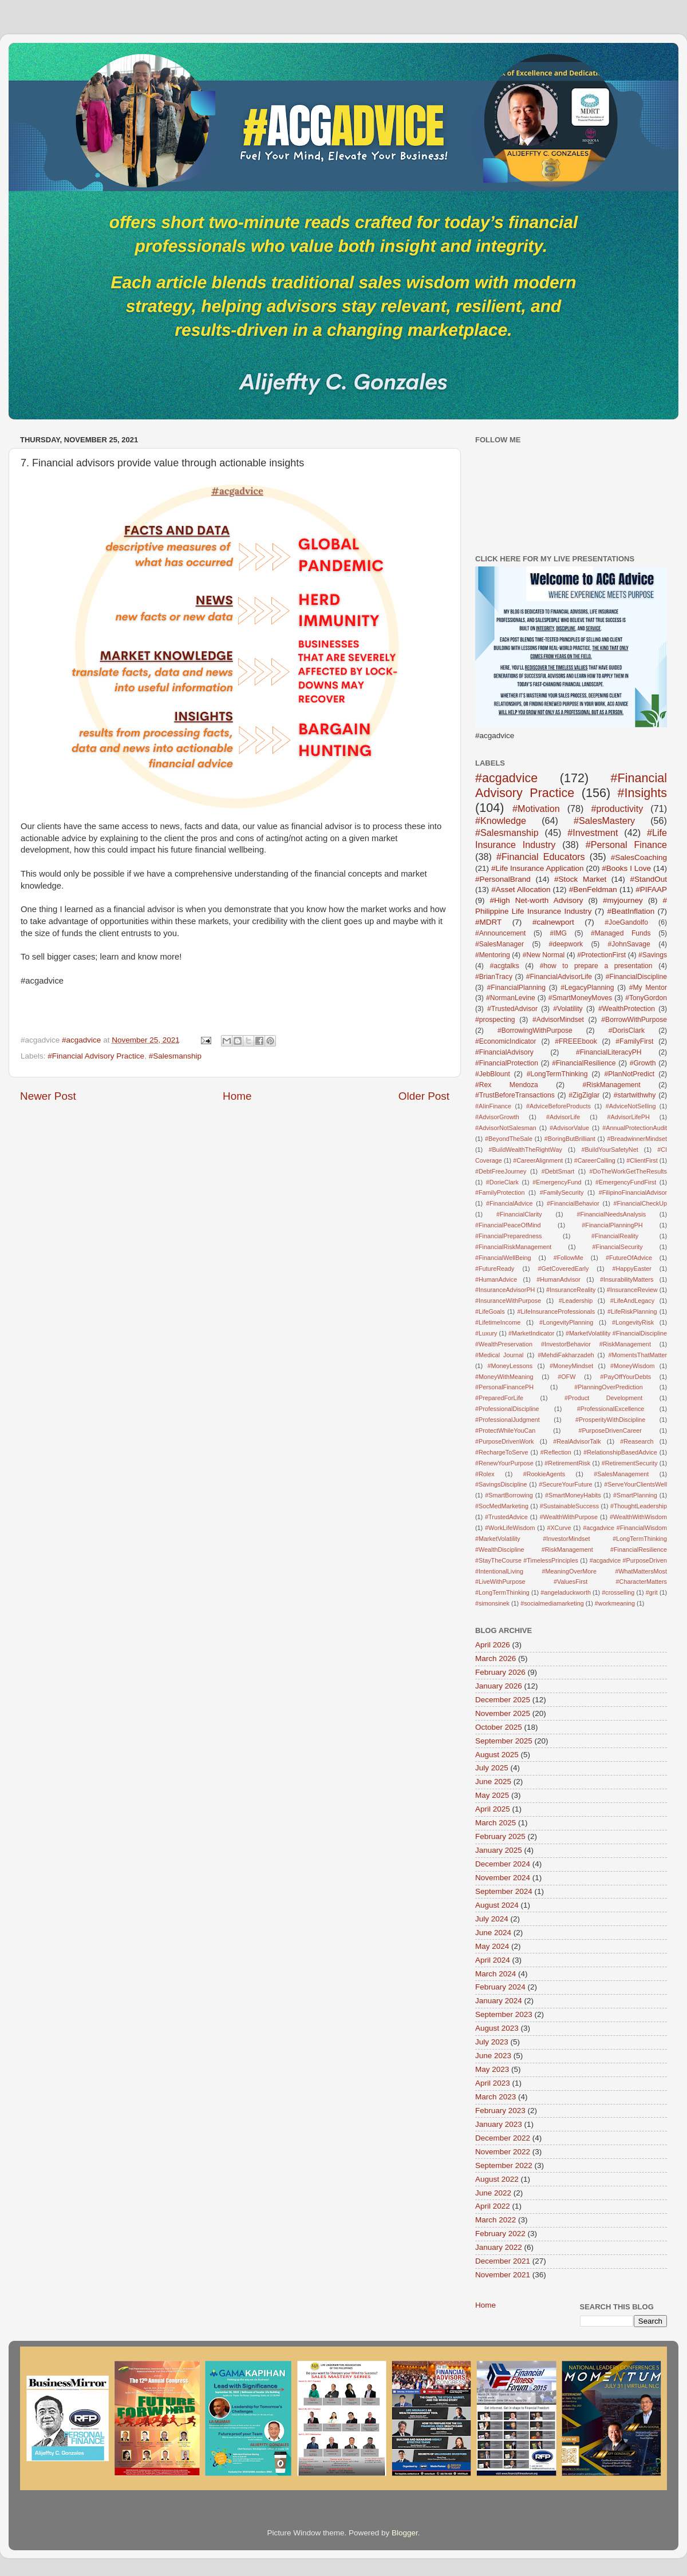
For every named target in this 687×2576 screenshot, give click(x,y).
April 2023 (492, 2083)
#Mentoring (492, 955)
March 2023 (495, 2096)
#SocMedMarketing (501, 1506)
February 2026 (500, 1672)
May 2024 (492, 1946)
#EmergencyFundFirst (625, 1182)
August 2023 (497, 2028)
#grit (652, 1592)
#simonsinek (492, 1603)
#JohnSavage (629, 944)
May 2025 (492, 1795)
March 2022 (495, 2220)
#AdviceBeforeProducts (558, 1106)
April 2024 (492, 1960)
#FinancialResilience (583, 1063)
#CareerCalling (594, 1160)
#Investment (592, 832)
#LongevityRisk (633, 1322)
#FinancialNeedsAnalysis (611, 1214)
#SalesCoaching (639, 857)
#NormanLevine (510, 998)
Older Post (423, 1096)
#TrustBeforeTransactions (515, 1095)
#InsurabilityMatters (627, 1279)
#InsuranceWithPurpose (508, 1300)
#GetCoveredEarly (563, 1268)
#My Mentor (648, 988)
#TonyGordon (646, 998)
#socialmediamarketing (551, 1603)
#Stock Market (580, 879)
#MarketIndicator (531, 1333)
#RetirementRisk (567, 1463)
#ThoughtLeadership (638, 1506)
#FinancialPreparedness (508, 1235)
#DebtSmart (558, 1171)
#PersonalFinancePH (504, 1387)
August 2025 (497, 1754)
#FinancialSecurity (618, 1246)
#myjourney (623, 900)
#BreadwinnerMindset (637, 1138)
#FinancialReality (614, 1235)
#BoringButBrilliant (569, 1138)
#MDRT (488, 922)
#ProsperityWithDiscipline (610, 1419)
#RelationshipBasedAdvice (620, 1452)
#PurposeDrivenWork (504, 1441)
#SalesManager (499, 944)
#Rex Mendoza (506, 1085)
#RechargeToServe (501, 1452)
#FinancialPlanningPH (612, 1225)
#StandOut (648, 879)
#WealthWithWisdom (638, 1516)
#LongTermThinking (557, 1074)
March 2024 (495, 1973)
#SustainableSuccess (569, 1506)
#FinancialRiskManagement (513, 1246)
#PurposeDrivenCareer (609, 1430)
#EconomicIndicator (505, 1041)
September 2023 (503, 2014)
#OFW (566, 1376)
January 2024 (498, 2000)
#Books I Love (626, 868)
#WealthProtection (626, 1009)
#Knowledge (500, 820)
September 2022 (503, 2165)
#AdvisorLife (563, 1116)
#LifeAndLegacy (632, 1300)
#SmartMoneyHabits (573, 1495)
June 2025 (493, 1781)
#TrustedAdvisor (512, 1009)
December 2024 (502, 1864)
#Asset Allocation (520, 889)
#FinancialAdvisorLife (559, 977)
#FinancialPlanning (516, 988)
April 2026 (492, 1644)
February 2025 (500, 1836)
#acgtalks (504, 966)
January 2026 (498, 1686)
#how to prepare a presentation (596, 966)
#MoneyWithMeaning (504, 1376)
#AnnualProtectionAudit (634, 1127)
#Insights (642, 793)
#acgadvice (506, 778)
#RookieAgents (544, 1474)
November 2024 (502, 1877)
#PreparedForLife (499, 1397)
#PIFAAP (651, 889)
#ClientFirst (642, 1160)
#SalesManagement (621, 1474)
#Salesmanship (175, 1056)
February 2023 (500, 2110)
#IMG (558, 933)
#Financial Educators (540, 856)
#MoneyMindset (571, 1365)
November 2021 (502, 2274)
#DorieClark (502, 1182)
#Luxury (486, 1333)
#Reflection (555, 1452)
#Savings (652, 955)
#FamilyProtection (499, 1192)
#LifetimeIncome (497, 1322)
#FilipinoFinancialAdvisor (633, 1192)
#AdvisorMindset (558, 1020)
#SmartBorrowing (508, 1495)
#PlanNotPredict (629, 1074)
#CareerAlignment (538, 1160)
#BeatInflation (631, 911)
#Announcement (500, 933)
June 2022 (493, 2193)
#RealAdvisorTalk (577, 1441)
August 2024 (497, 1905)
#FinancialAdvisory (504, 1052)
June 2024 (493, 1932)
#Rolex (485, 1474)
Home (237, 1096)
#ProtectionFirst (601, 955)
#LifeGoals (490, 1311)
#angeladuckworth (565, 1592)
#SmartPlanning (635, 1495)
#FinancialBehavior (573, 1203)
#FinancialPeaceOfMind (508, 1225)
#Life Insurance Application (537, 868)
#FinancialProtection (506, 1063)
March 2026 (495, 1658)
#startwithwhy (635, 1095)
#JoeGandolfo (626, 922)
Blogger (405, 2533)
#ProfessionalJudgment (507, 1419)
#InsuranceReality (570, 1289)
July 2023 (491, 2042)
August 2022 (497, 2179)
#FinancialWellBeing (503, 1257)
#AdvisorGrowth (497, 1116)
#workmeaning (615, 1603)
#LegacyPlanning (587, 988)
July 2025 (491, 1767)
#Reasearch (636, 1441)
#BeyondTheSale (508, 1138)
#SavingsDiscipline (501, 1484)
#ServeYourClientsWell (635, 1484)
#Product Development (603, 1397)
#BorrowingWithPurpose (535, 1031)
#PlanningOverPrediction (608, 1387)
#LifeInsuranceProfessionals (556, 1311)
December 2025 (502, 1699)
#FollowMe (568, 1257)
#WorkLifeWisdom (510, 1527)
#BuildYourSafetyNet (609, 1149)
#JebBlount (492, 1074)
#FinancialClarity (519, 1214)
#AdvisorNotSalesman (505, 1127)
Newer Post (48, 1096)
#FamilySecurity (562, 1192)
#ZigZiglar (583, 1095)
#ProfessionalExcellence (611, 1408)
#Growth (643, 1063)
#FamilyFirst (634, 1041)
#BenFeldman (593, 889)
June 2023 (493, 2055)
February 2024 (500, 1987)
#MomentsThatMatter (637, 1355)
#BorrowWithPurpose (634, 1020)
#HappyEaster (631, 1268)
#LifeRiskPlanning (632, 1311)
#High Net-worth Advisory (536, 900)
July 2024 (491, 1919)
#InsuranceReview (632, 1289)
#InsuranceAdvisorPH (505, 1289)
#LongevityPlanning (566, 1322)
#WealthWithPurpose (569, 1516)
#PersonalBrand (503, 879)
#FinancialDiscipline (636, 977)
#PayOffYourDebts (625, 1376)
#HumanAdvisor (558, 1279)
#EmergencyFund (556, 1182)
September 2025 (503, 1741)
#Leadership (576, 1300)
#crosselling (618, 1592)
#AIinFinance (493, 1106)
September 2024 (503, 1891)
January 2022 (498, 2247)
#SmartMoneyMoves (580, 998)
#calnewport (553, 922)
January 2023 (498, 2124)
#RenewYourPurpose (504, 1463)
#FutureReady (494, 1268)
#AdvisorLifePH (628, 1116)
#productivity (617, 808)
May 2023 (492, 2069)
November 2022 (502, 2151)
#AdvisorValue (569, 1127)
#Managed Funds (621, 933)
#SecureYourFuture (565, 1484)
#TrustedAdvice (506, 1516)
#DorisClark (627, 1031)
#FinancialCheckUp (640, 1203)
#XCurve (559, 1527)
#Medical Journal (499, 1355)
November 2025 (502, 1713)
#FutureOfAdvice (629, 1257)
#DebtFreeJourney (500, 1171)
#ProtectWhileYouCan (505, 1430)
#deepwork (566, 944)
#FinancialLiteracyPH (609, 1052)
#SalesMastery (604, 820)
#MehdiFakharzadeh (566, 1355)
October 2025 (498, 1727)
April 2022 (492, 2206)
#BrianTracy (493, 977)
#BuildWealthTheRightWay (525, 1149)
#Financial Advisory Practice (96, 1056)
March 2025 (495, 1822)
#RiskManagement (611, 1085)
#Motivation (536, 808)
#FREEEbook (576, 1041)
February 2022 (500, 2233)
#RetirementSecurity (630, 1463)
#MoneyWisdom (632, 1365)
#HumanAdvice (496, 1279)
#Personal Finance (626, 844)
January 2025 (498, 1850)
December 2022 (502, 2138)
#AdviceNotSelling (631, 1106)
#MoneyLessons (510, 1365)
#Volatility (567, 1009)
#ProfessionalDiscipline (507, 1408)
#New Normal (544, 955)
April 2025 (492, 1809)
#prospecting (495, 1020)
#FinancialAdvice (509, 1203)
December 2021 (502, 2261)
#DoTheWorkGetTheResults (628, 1171)
